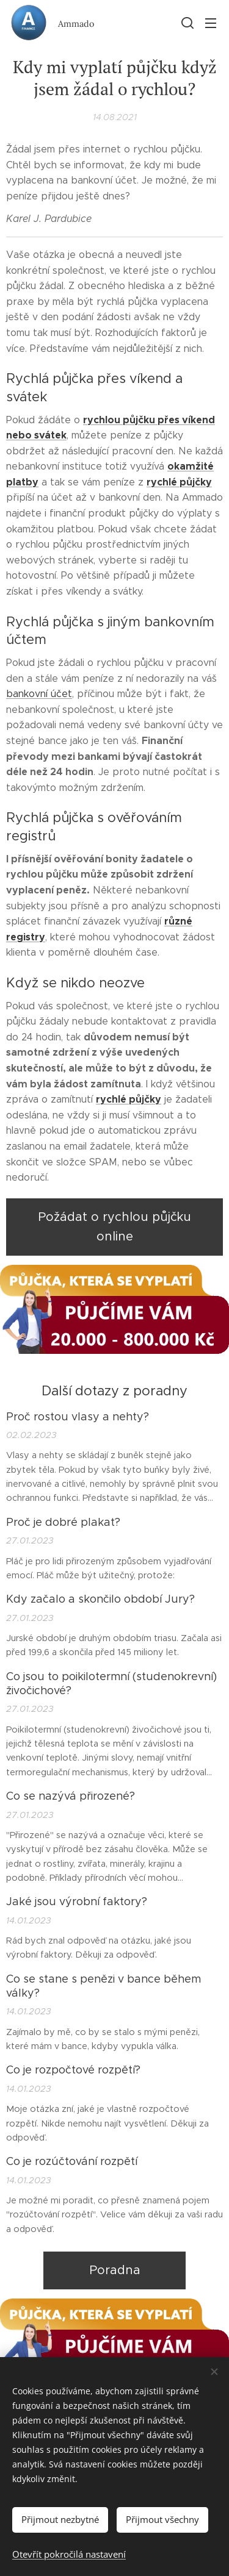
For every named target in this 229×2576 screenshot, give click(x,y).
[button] (186, 22)
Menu (210, 23)
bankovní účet (39, 693)
